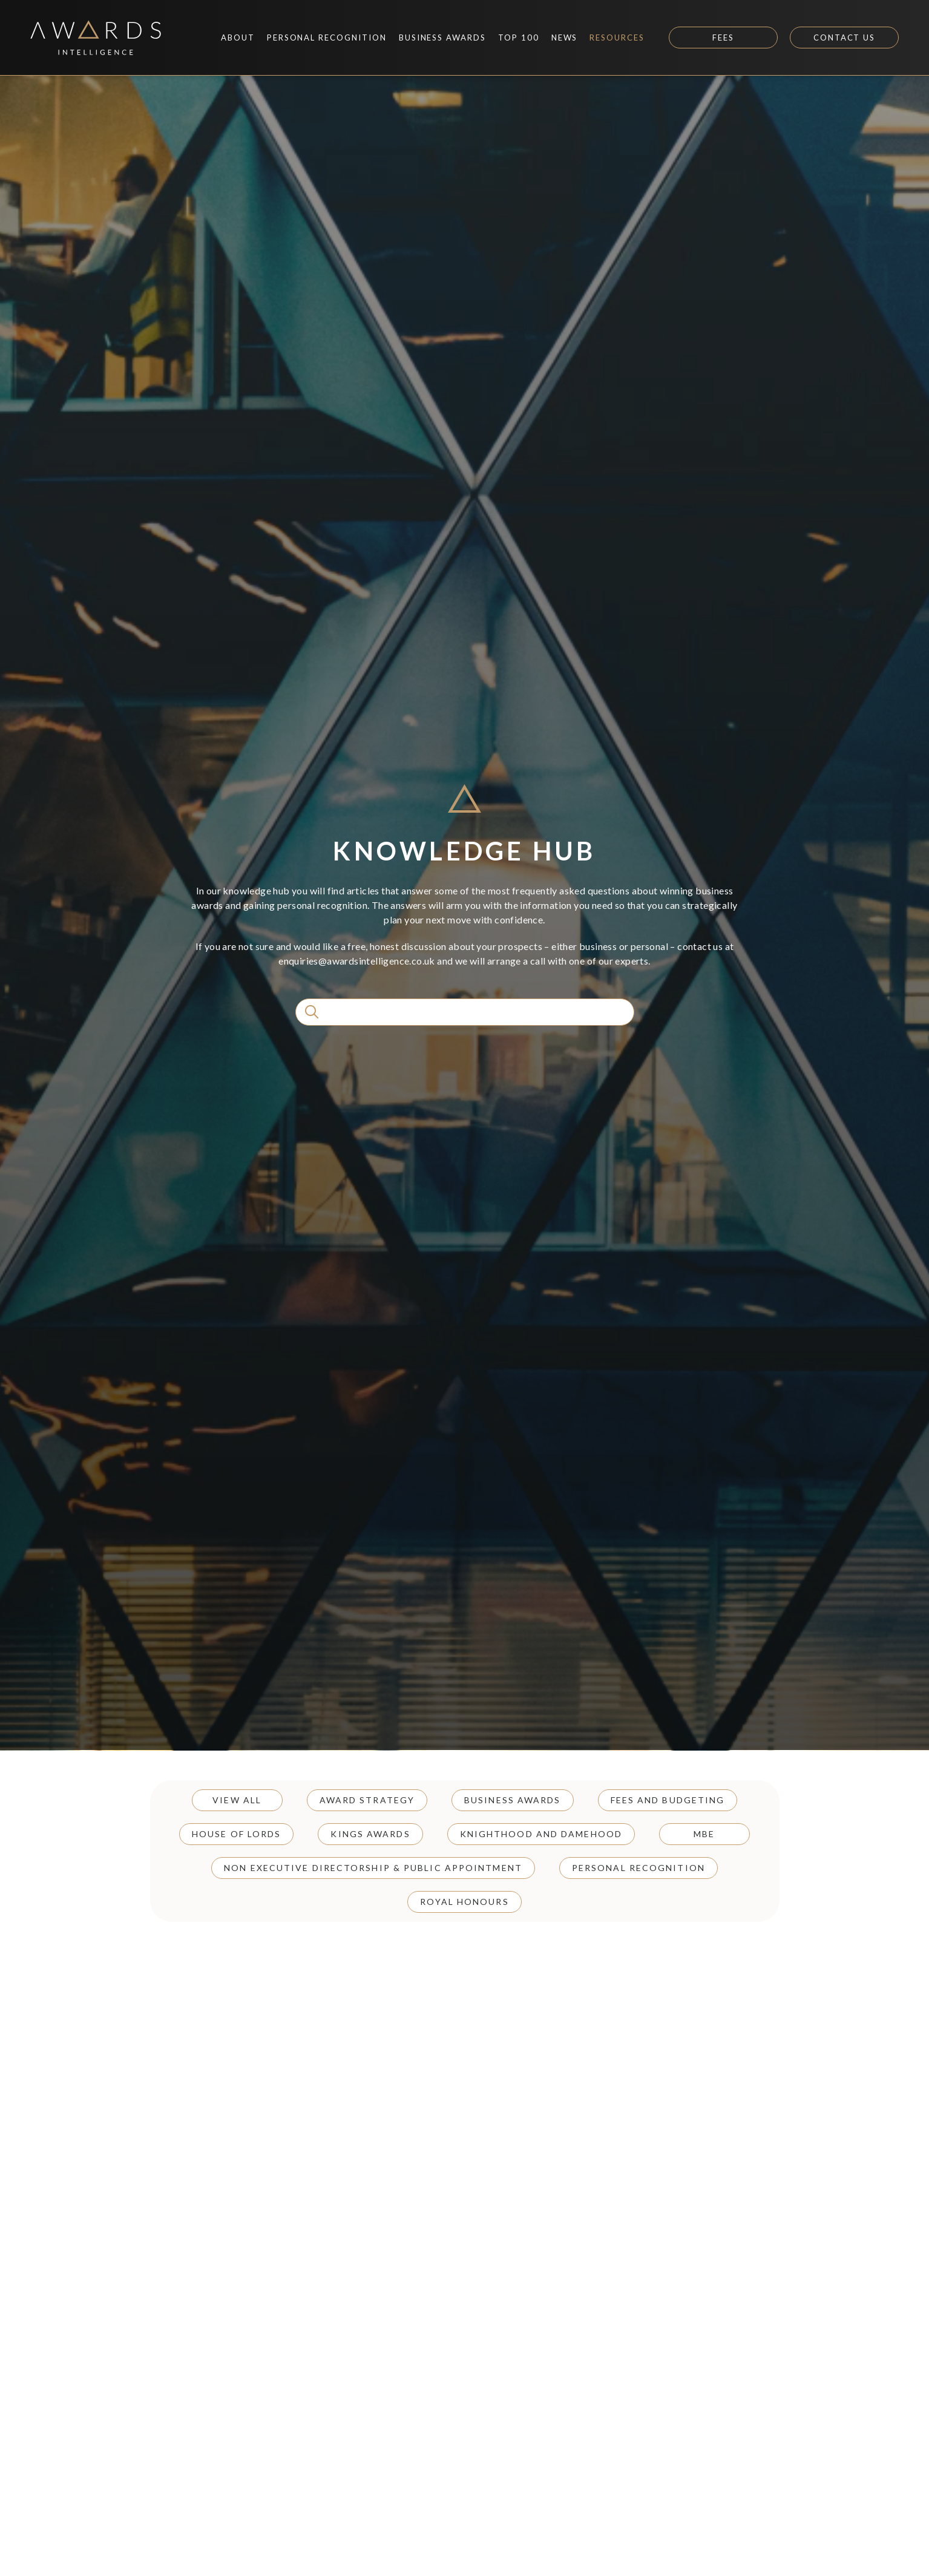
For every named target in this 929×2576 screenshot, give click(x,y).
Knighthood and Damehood (541, 1834)
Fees (723, 37)
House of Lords (236, 1834)
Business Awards (512, 1800)
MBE (704, 1834)
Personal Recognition (638, 1868)
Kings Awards (370, 1834)
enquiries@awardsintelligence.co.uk (356, 960)
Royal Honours (464, 1901)
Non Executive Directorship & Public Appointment (373, 1868)
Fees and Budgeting (668, 1800)
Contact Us (844, 37)
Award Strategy (367, 1800)
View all (236, 1800)
